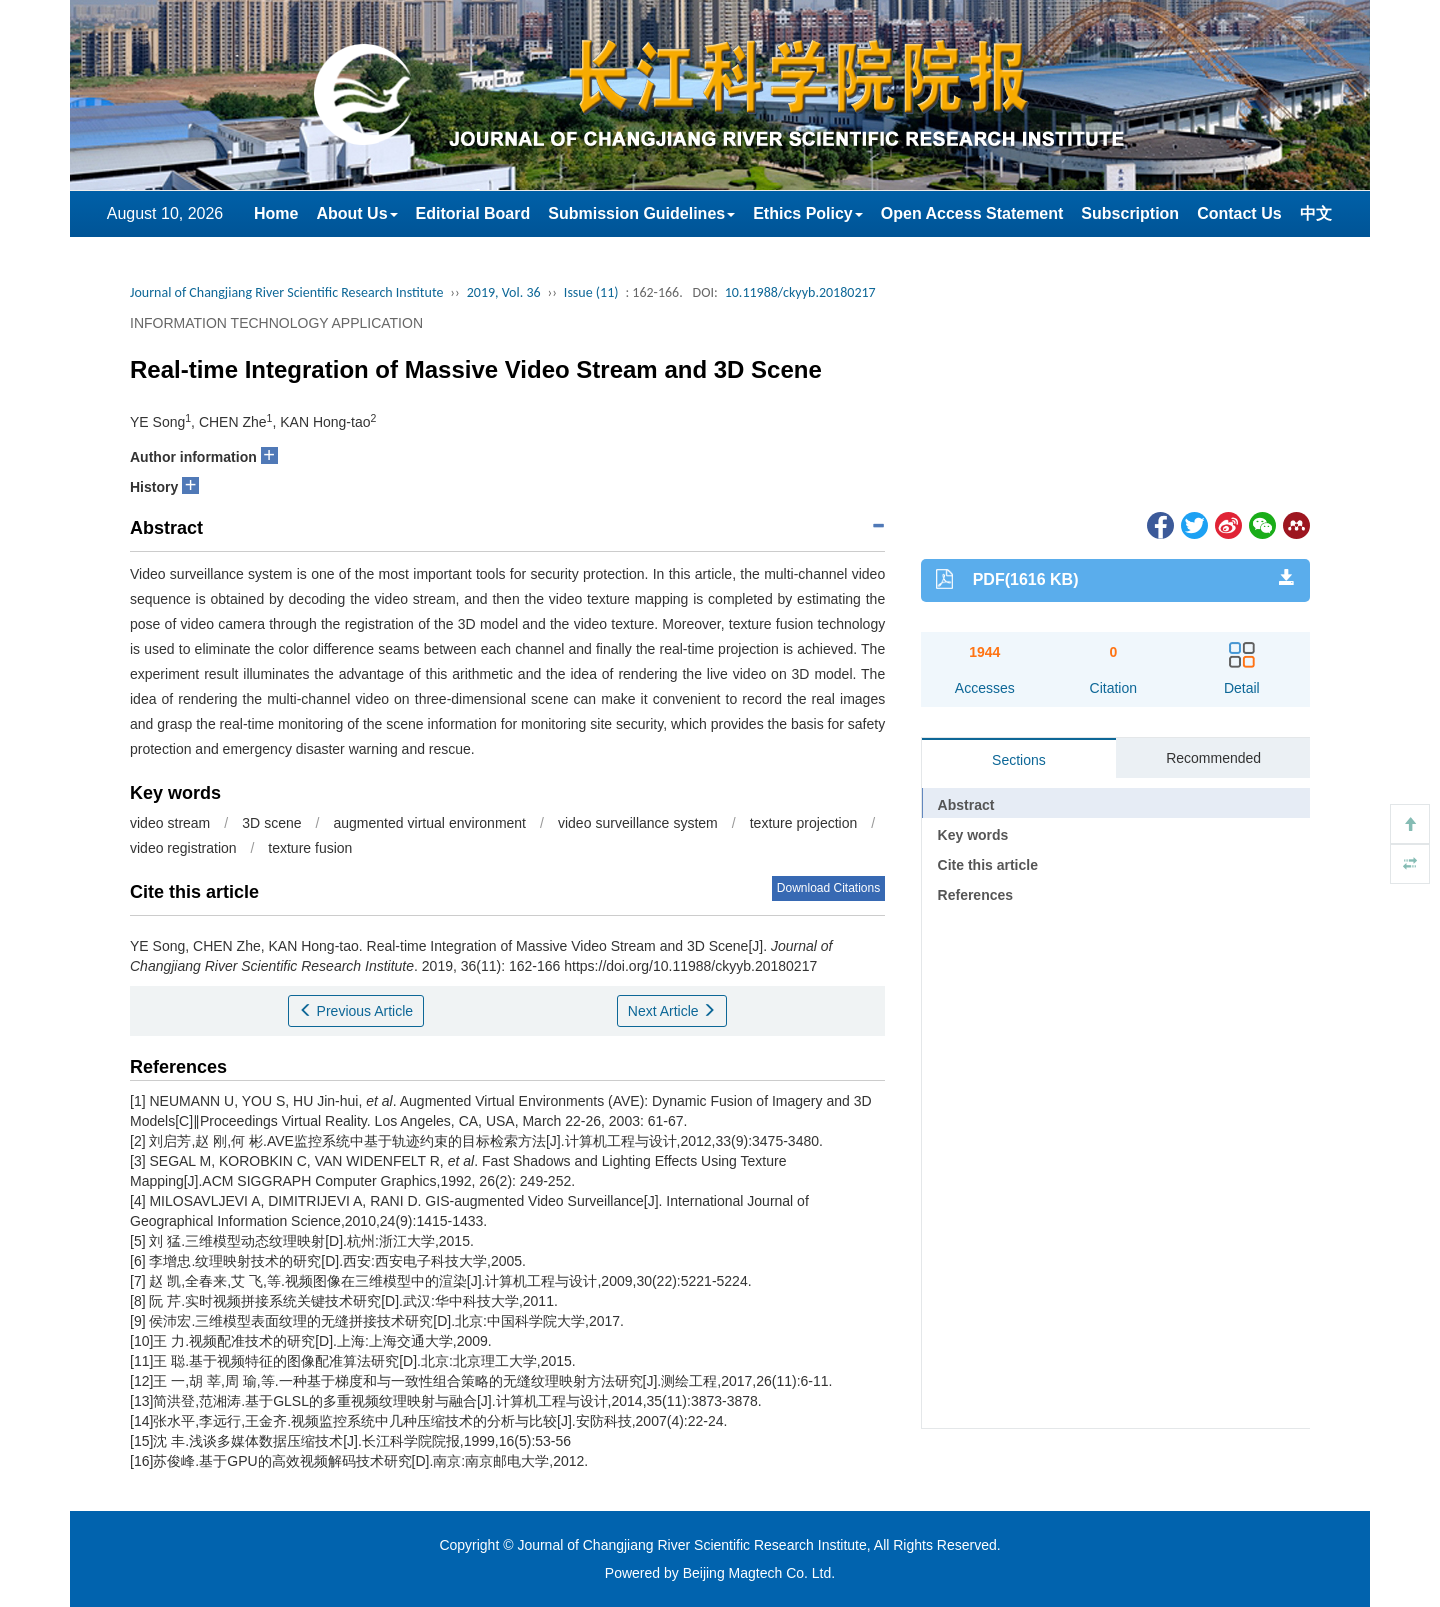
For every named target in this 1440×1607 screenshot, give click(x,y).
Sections (1019, 760)
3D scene (271, 823)
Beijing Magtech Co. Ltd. (759, 1573)
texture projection (804, 823)
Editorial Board (473, 213)
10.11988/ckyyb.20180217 (800, 292)
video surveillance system (638, 823)
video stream (170, 823)
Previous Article (356, 1011)
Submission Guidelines (641, 213)
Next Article (672, 1011)
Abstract (966, 805)
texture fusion (310, 848)
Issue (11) (591, 292)
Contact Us (1239, 213)
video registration (183, 848)
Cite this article (988, 865)
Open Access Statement (972, 213)
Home (276, 213)
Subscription (1130, 213)
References (976, 895)
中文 (1316, 213)
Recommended (1213, 758)
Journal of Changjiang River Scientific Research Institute (286, 292)
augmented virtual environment (430, 823)
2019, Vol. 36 (504, 292)
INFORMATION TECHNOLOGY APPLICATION (276, 323)
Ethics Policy (808, 213)
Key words (973, 835)
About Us (356, 213)
